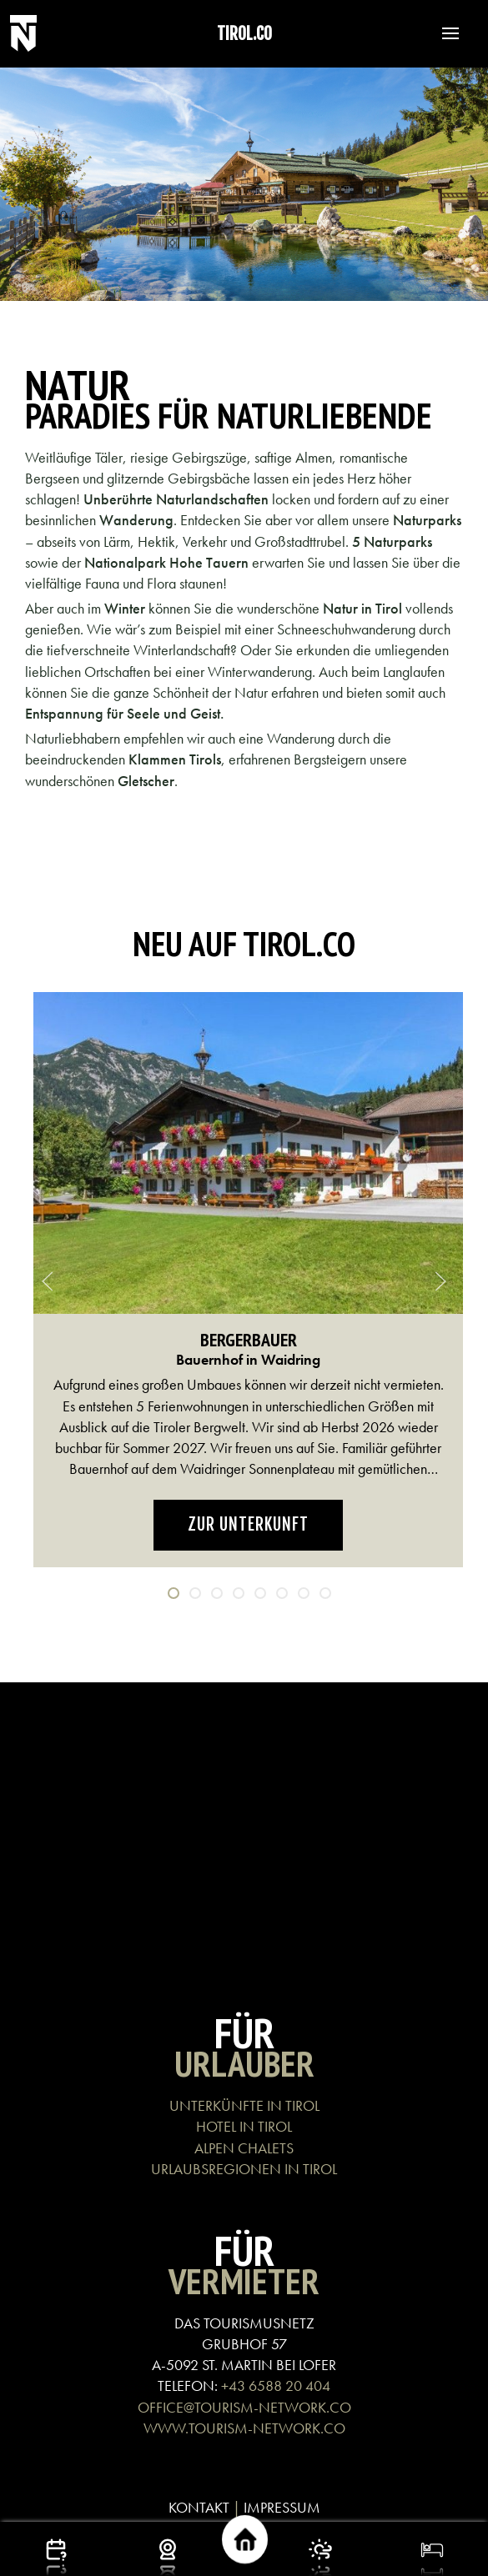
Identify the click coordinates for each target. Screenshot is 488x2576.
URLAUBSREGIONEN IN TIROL (244, 2168)
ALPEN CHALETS (244, 2148)
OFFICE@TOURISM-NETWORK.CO (244, 2407)
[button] (442, 33)
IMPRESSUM (282, 2507)
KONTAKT (199, 2507)
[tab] (173, 1593)
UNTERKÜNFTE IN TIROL (244, 2105)
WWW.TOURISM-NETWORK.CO (244, 2428)
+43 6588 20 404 (275, 2385)
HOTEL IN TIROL (244, 2126)
